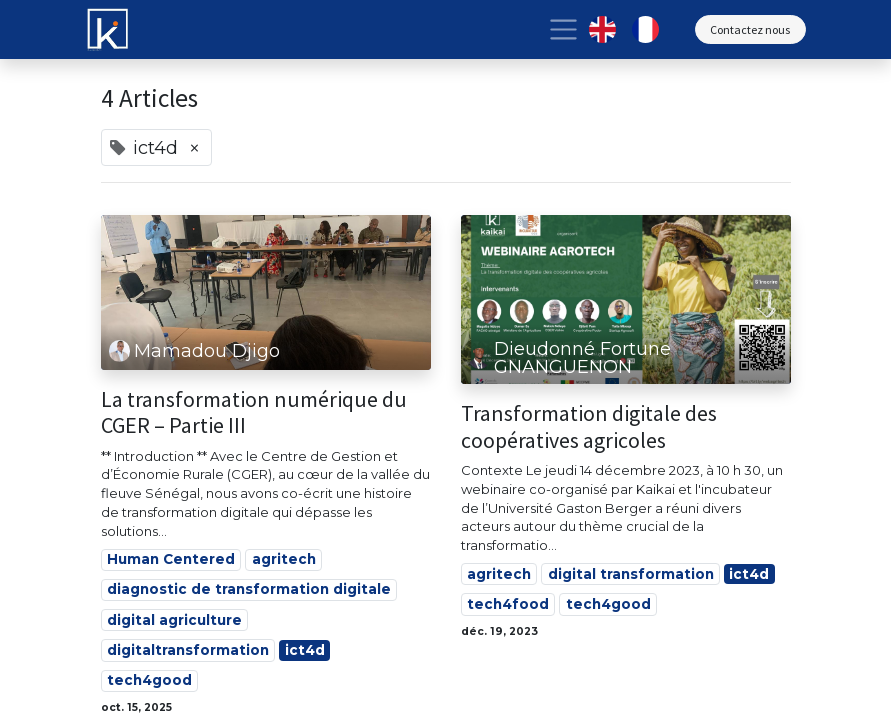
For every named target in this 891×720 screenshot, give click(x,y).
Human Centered (171, 559)
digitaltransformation (188, 650)
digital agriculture (174, 620)
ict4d (305, 650)
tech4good (149, 680)
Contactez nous (750, 29)
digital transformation (631, 574)
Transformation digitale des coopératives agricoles (589, 426)
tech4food (508, 604)
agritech (284, 559)
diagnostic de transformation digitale (249, 589)
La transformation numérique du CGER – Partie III (254, 412)
